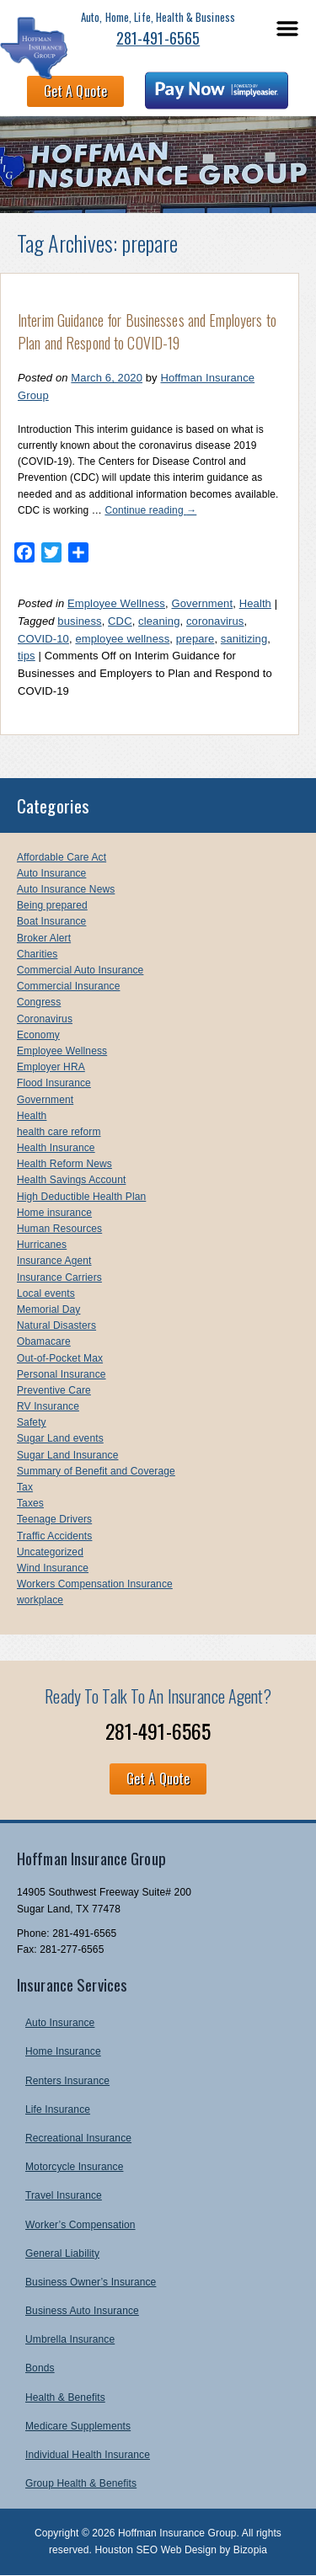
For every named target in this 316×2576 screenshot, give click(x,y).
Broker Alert (44, 938)
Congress (39, 1002)
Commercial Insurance (68, 986)
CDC (120, 621)
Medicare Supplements (78, 2426)
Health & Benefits (65, 2397)
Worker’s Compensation (80, 2225)
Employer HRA (51, 1067)
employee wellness (122, 638)
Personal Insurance (61, 1374)
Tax (25, 1487)
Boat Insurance (51, 921)
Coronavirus (44, 1019)
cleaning (158, 621)
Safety (31, 1422)
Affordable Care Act (61, 857)
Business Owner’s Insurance (90, 2282)
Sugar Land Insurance (67, 1455)
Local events (46, 1293)
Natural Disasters (56, 1325)
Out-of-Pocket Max (60, 1358)
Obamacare (44, 1341)
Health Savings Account (71, 1180)
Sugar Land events (60, 1438)
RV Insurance (48, 1406)
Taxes (30, 1503)
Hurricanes (42, 1245)
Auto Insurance (51, 873)
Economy (38, 1035)
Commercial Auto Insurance (80, 970)
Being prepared (52, 905)
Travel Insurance (63, 2195)
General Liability (62, 2253)
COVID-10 (43, 638)
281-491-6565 (158, 38)
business (79, 621)
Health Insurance (56, 1148)
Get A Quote (75, 91)
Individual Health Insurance (87, 2455)
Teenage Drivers (54, 1519)
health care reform (59, 1132)
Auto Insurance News (66, 889)
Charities (37, 954)
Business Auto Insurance (82, 2311)
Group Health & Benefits (81, 2483)
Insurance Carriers (59, 1277)
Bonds (40, 2368)
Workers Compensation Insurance (95, 1584)
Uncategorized (50, 1552)
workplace (40, 1600)
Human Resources (59, 1229)
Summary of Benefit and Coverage (96, 1471)
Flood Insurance (54, 1083)
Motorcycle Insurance (74, 2167)
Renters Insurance (67, 2081)
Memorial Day (48, 1309)
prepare (195, 638)
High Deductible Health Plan (81, 1197)
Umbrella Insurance (70, 2339)
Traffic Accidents (54, 1536)
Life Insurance (57, 2109)
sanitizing (244, 638)
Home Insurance (63, 2051)
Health (255, 603)
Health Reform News (64, 1164)
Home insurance (54, 1213)
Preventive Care (54, 1390)
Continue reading (150, 510)
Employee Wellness (116, 603)
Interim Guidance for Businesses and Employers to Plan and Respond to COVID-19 (147, 331)
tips (26, 655)
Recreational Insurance (78, 2138)
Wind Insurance (52, 1568)
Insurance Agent (54, 1261)
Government (202, 603)
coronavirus (215, 621)
